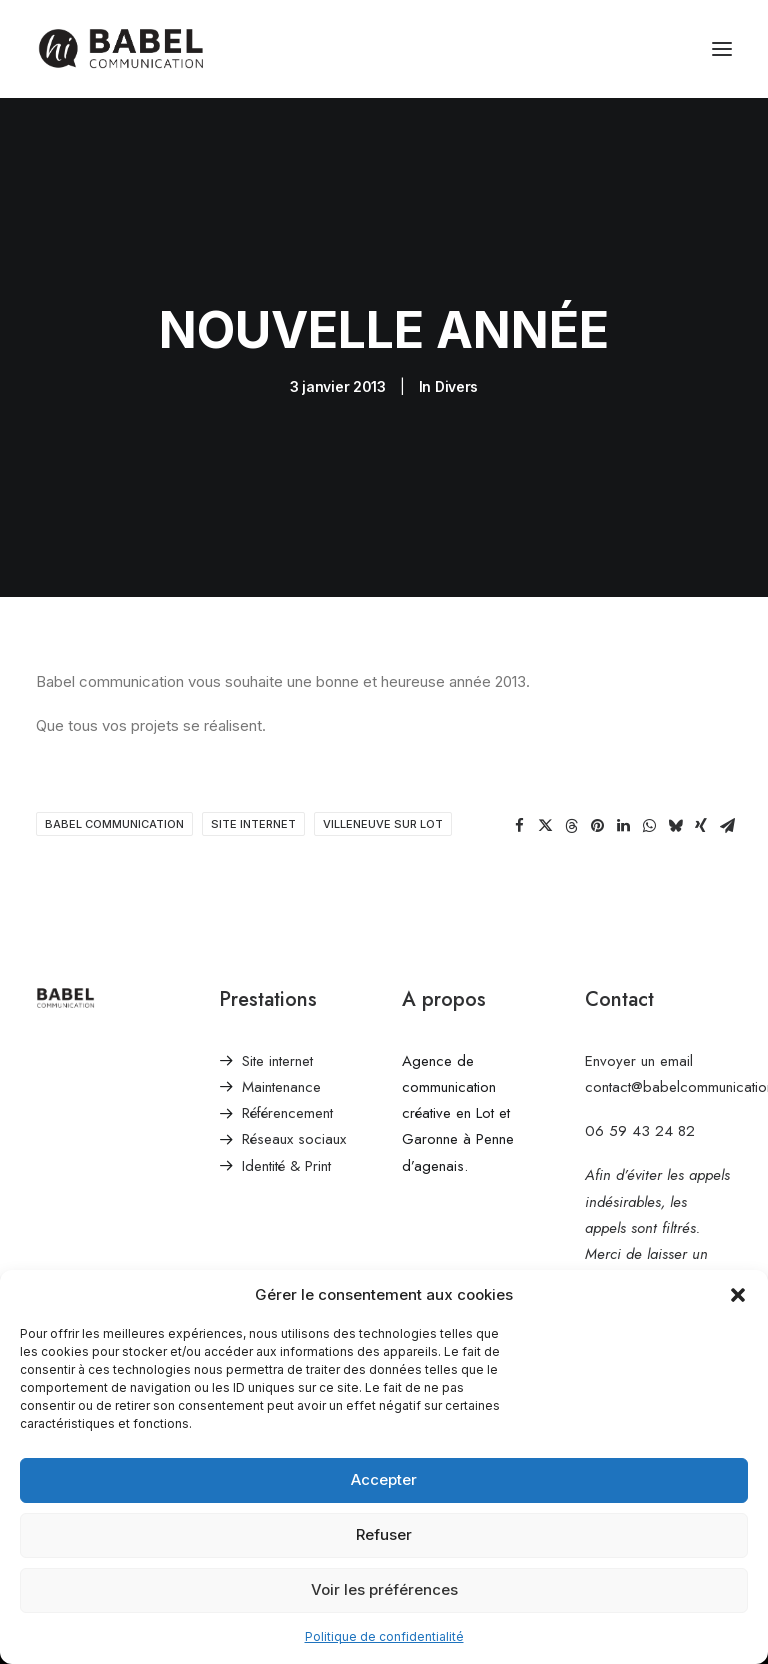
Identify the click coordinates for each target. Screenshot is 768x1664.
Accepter (384, 1479)
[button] (738, 1295)
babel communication (114, 824)
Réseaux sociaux (294, 1139)
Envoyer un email (639, 1061)
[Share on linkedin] (623, 826)
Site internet (277, 1061)
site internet (253, 824)
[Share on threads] (571, 826)
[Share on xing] (701, 826)
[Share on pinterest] (597, 826)
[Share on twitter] (545, 826)
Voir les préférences (384, 1589)
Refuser (384, 1534)
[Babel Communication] (120, 49)
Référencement (287, 1113)
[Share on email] (727, 826)
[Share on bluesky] (675, 826)
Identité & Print (286, 1166)
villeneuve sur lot (383, 824)
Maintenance (281, 1087)
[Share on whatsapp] (649, 826)
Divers (456, 386)
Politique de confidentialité (384, 1636)
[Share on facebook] (519, 826)
